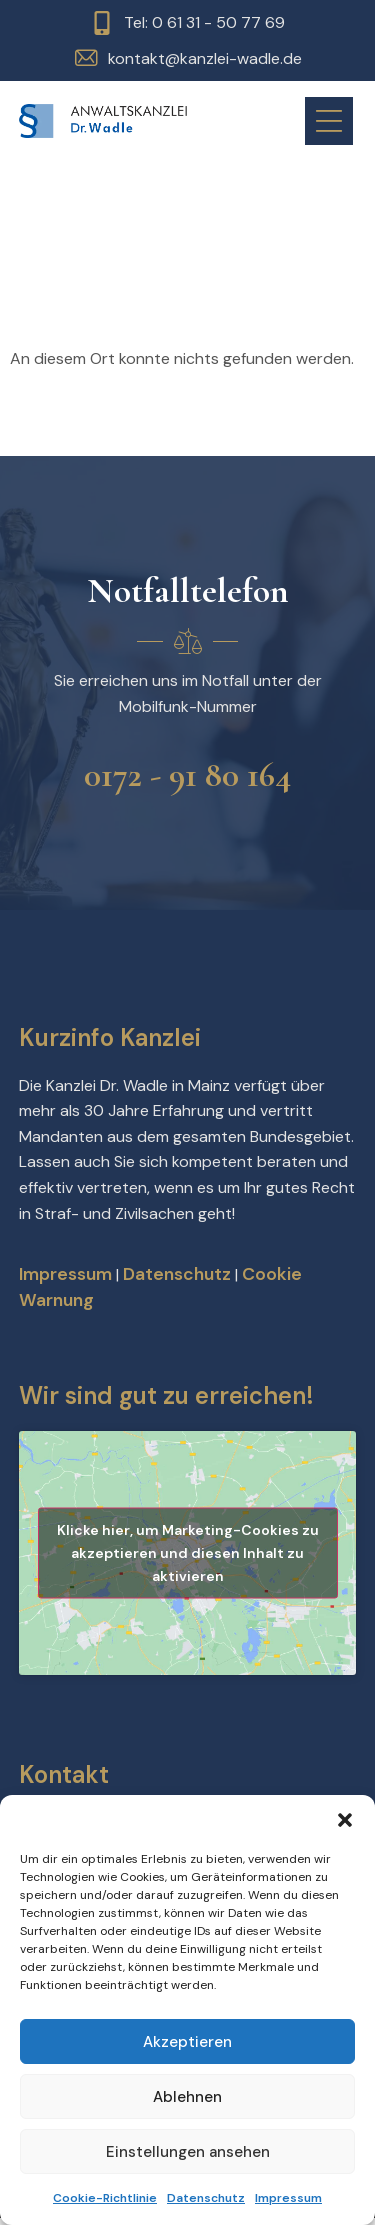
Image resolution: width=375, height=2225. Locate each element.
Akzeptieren (187, 2042)
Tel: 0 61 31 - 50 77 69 (204, 22)
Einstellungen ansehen (188, 2152)
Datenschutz (206, 2198)
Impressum (288, 2198)
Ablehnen (187, 2097)
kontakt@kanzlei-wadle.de (205, 58)
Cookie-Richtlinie (105, 2198)
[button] (345, 1820)
